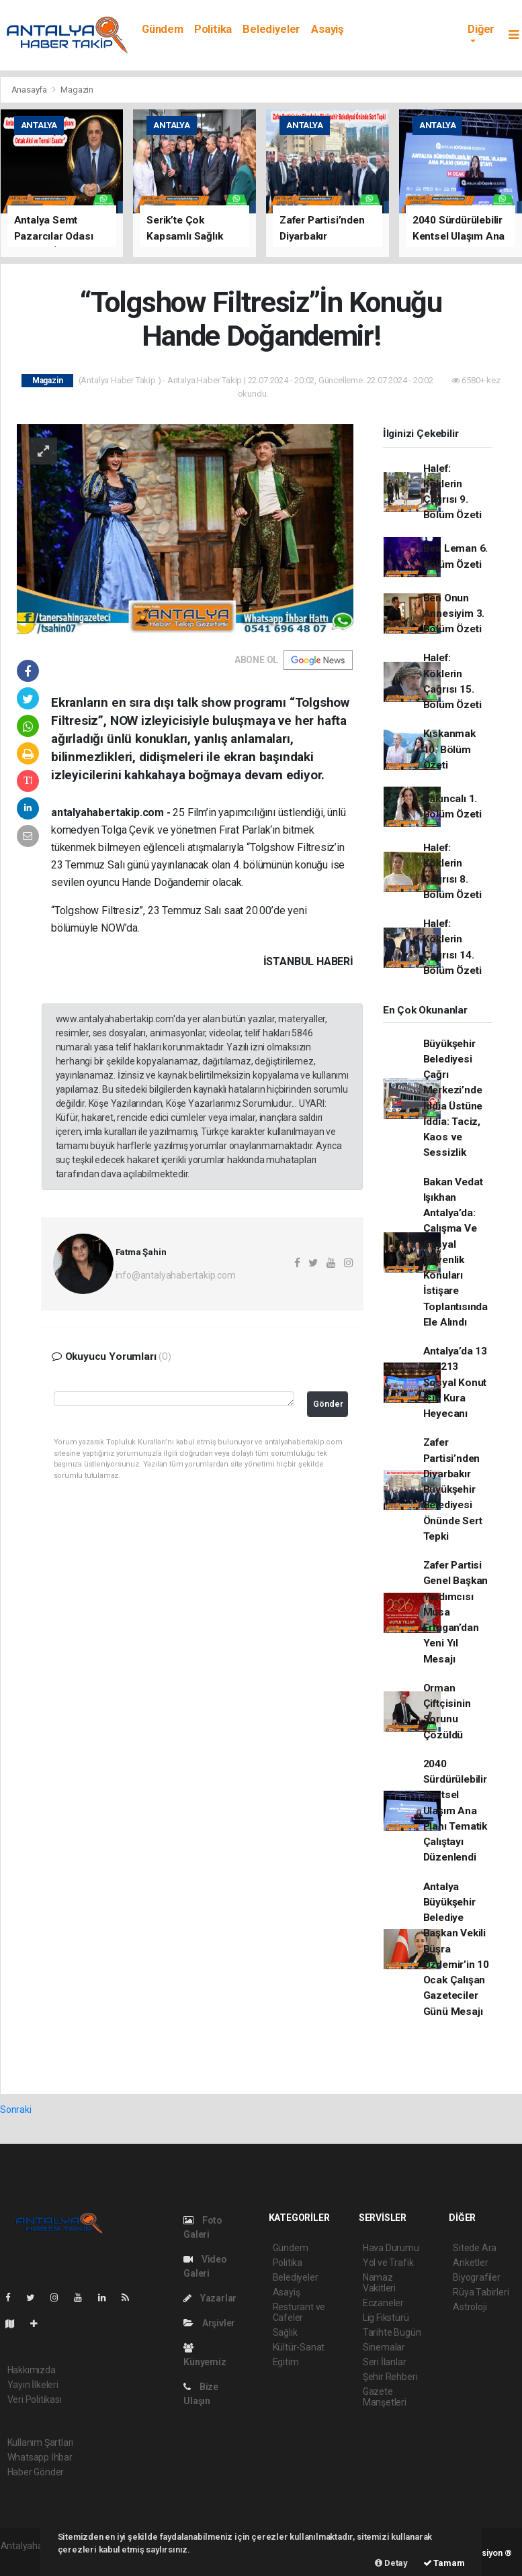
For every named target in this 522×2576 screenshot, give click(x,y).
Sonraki (16, 2109)
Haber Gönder (35, 2472)
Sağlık (285, 2332)
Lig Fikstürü (386, 2317)
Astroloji (469, 2306)
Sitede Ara (474, 2247)
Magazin (76, 90)
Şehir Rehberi (390, 2376)
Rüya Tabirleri (481, 2292)
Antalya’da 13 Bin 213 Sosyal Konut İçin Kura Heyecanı (455, 1382)
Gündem (162, 29)
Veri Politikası (34, 2399)
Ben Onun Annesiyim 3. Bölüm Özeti (454, 614)
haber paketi (26, 2560)
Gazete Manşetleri (384, 2397)
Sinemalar (384, 2347)
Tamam (444, 2563)
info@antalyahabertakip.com (176, 1275)
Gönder (328, 1404)
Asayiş (327, 29)
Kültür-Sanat (299, 2347)
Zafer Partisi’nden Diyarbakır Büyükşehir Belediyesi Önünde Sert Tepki (452, 1489)
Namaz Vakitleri (379, 2282)
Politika (213, 29)
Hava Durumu (391, 2247)
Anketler (470, 2262)
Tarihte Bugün (392, 2332)
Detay (391, 2563)
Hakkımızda (31, 2370)
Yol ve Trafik (388, 2262)
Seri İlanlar (384, 2362)
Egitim (286, 2362)
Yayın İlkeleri (32, 2384)
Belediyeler (271, 29)
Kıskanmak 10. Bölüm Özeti (449, 749)
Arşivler (209, 2323)
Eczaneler (383, 2302)
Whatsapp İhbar (40, 2457)
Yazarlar (209, 2298)
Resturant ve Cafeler (299, 2312)
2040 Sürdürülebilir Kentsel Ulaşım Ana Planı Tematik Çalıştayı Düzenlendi (455, 1811)
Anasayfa (30, 90)
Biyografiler (477, 2277)
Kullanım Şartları (40, 2442)
